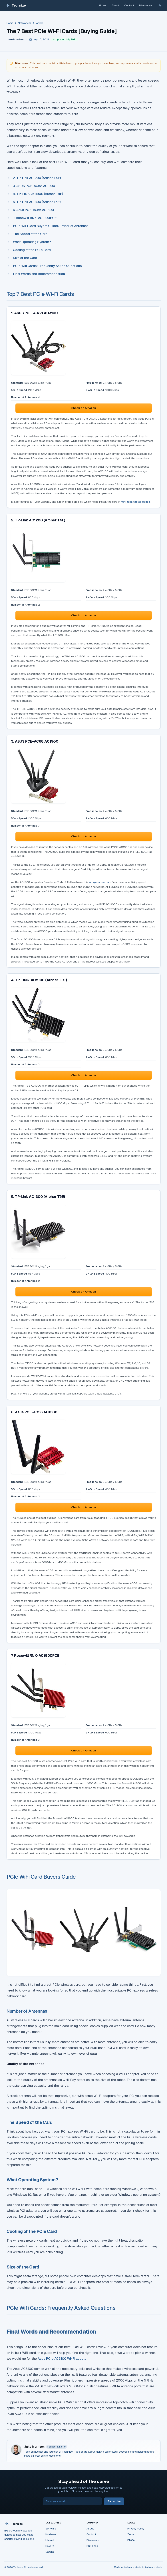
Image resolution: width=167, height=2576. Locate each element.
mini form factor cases (135, 501)
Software (50, 2528)
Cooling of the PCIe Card (32, 250)
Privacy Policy (135, 2528)
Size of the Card (25, 258)
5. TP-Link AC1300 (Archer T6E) (37, 202)
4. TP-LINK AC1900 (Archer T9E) (38, 194)
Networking (24, 23)
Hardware (50, 2534)
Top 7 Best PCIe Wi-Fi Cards (40, 294)
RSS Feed (92, 2546)
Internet (49, 2540)
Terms (130, 2534)
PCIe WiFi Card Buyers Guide (35, 226)
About (115, 5)
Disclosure (145, 5)
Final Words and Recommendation (39, 274)
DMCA (131, 2540)
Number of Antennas (72, 226)
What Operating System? (32, 242)
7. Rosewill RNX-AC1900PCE (35, 218)
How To (50, 2546)
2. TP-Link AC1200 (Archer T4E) (37, 178)
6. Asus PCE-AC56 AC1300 (33, 210)
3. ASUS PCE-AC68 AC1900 (34, 186)
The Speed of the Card (30, 234)
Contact (129, 5)
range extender (99, 882)
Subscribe (114, 2501)
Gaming (49, 2551)
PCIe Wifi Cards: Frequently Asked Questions (47, 266)
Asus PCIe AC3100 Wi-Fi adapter (63, 2358)
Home (102, 5)
